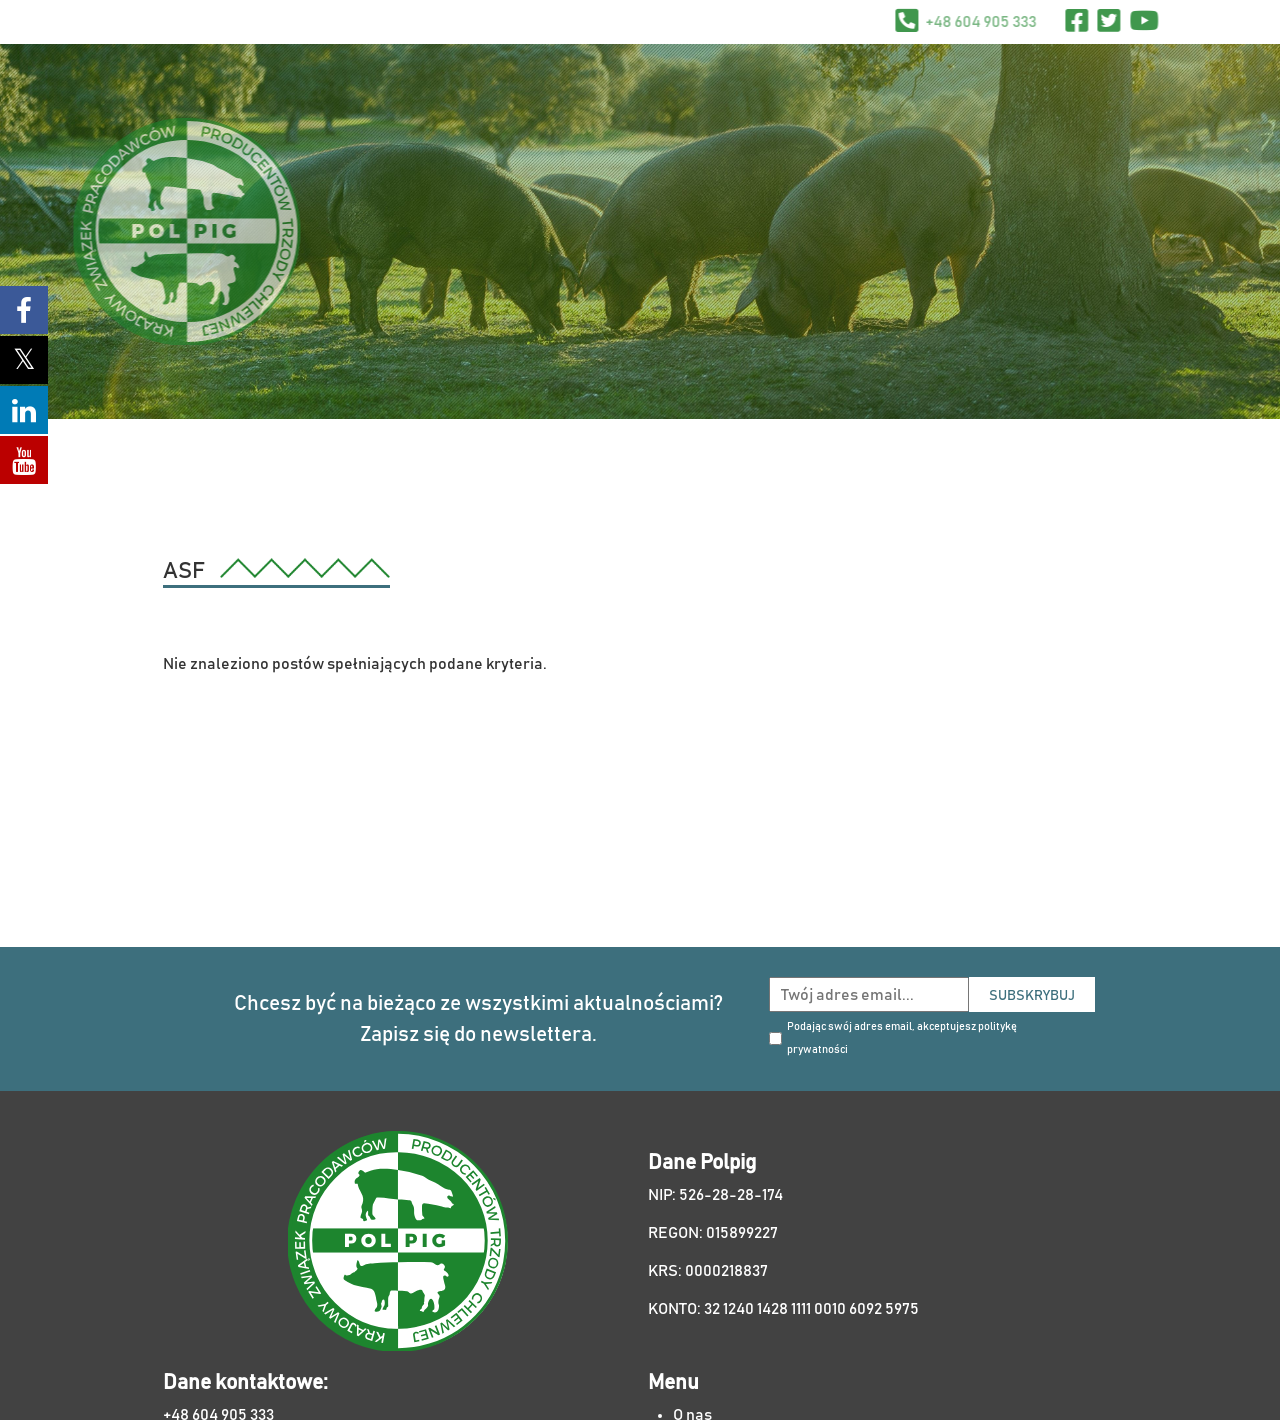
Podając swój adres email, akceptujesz (902, 1038)
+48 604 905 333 (1025, 22)
